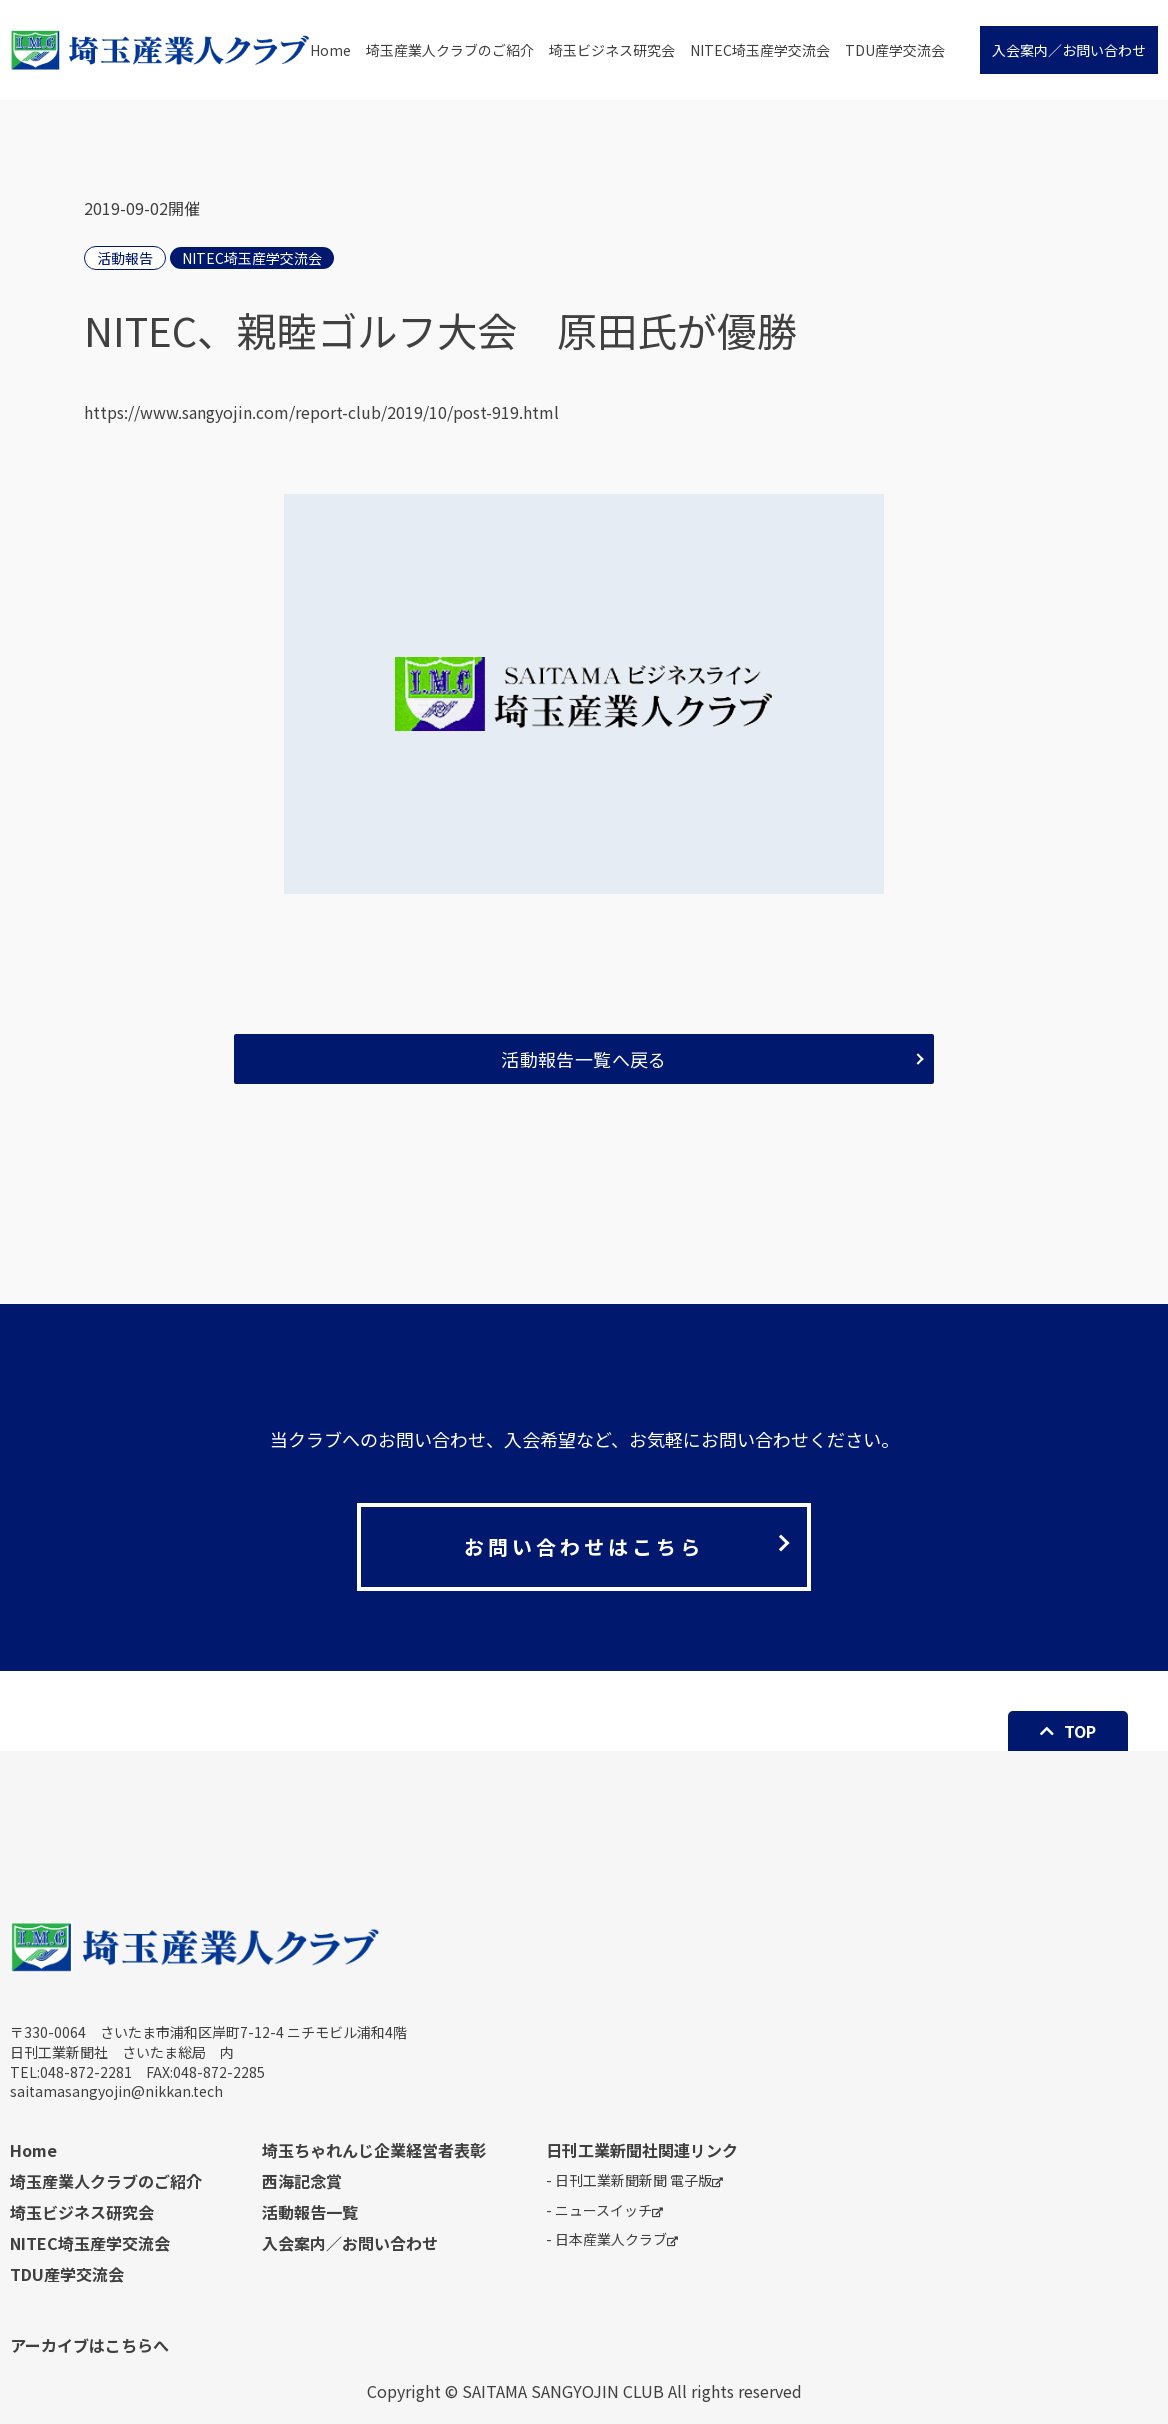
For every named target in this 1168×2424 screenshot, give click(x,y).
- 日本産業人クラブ (612, 2239)
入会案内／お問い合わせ (1069, 50)
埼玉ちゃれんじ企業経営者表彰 (374, 2150)
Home (330, 50)
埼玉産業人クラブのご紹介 (450, 50)
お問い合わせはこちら (584, 1546)
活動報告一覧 (310, 2212)
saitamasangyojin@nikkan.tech (116, 2091)
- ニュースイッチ (604, 2210)
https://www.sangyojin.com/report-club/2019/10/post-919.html (321, 412)
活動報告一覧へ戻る (584, 1059)
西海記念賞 (302, 2181)
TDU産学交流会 (895, 50)
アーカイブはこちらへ (89, 2345)
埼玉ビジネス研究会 (612, 50)
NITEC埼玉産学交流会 (760, 50)
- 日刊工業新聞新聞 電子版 (634, 2180)
